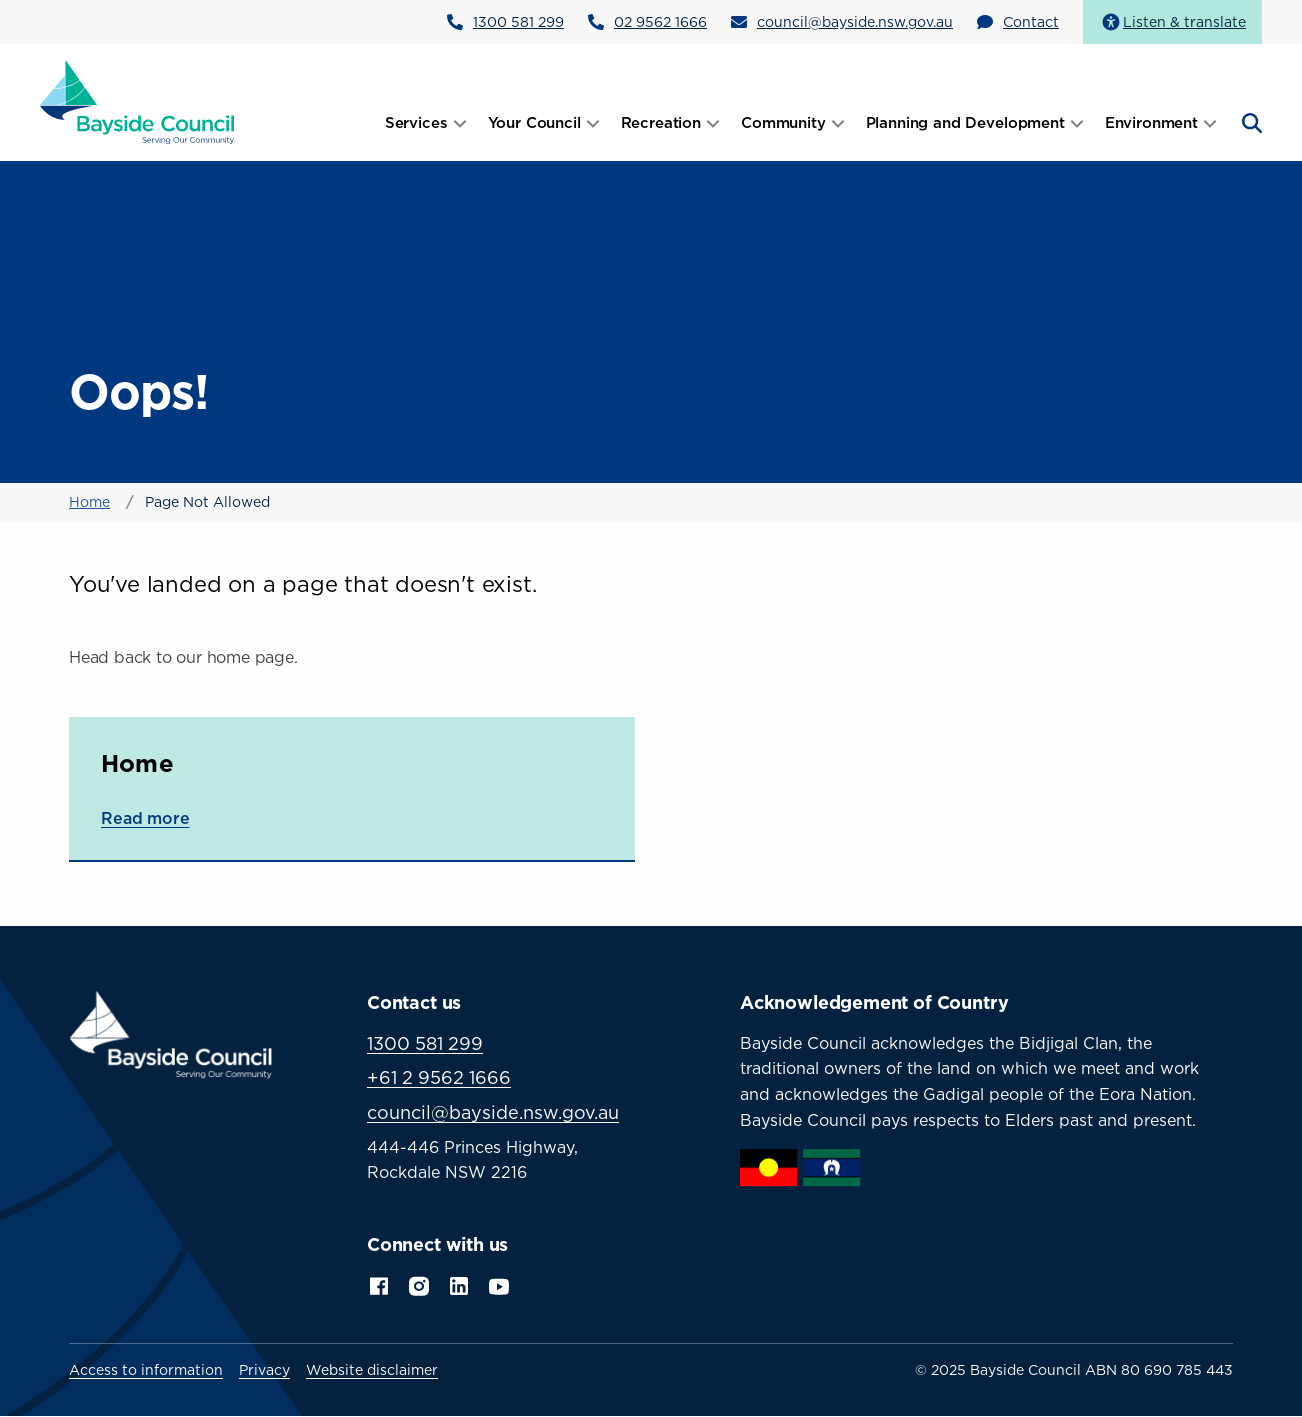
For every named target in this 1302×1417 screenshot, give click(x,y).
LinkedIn (459, 1284)
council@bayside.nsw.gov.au (855, 21)
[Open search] (1250, 123)
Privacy (264, 1370)
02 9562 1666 (660, 21)
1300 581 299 (518, 21)
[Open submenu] (460, 123)
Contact (1031, 21)
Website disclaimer (372, 1370)
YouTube (501, 1284)
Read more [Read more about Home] (145, 818)
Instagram (419, 1284)
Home (89, 501)
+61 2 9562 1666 (439, 1077)
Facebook (379, 1284)
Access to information (146, 1370)
